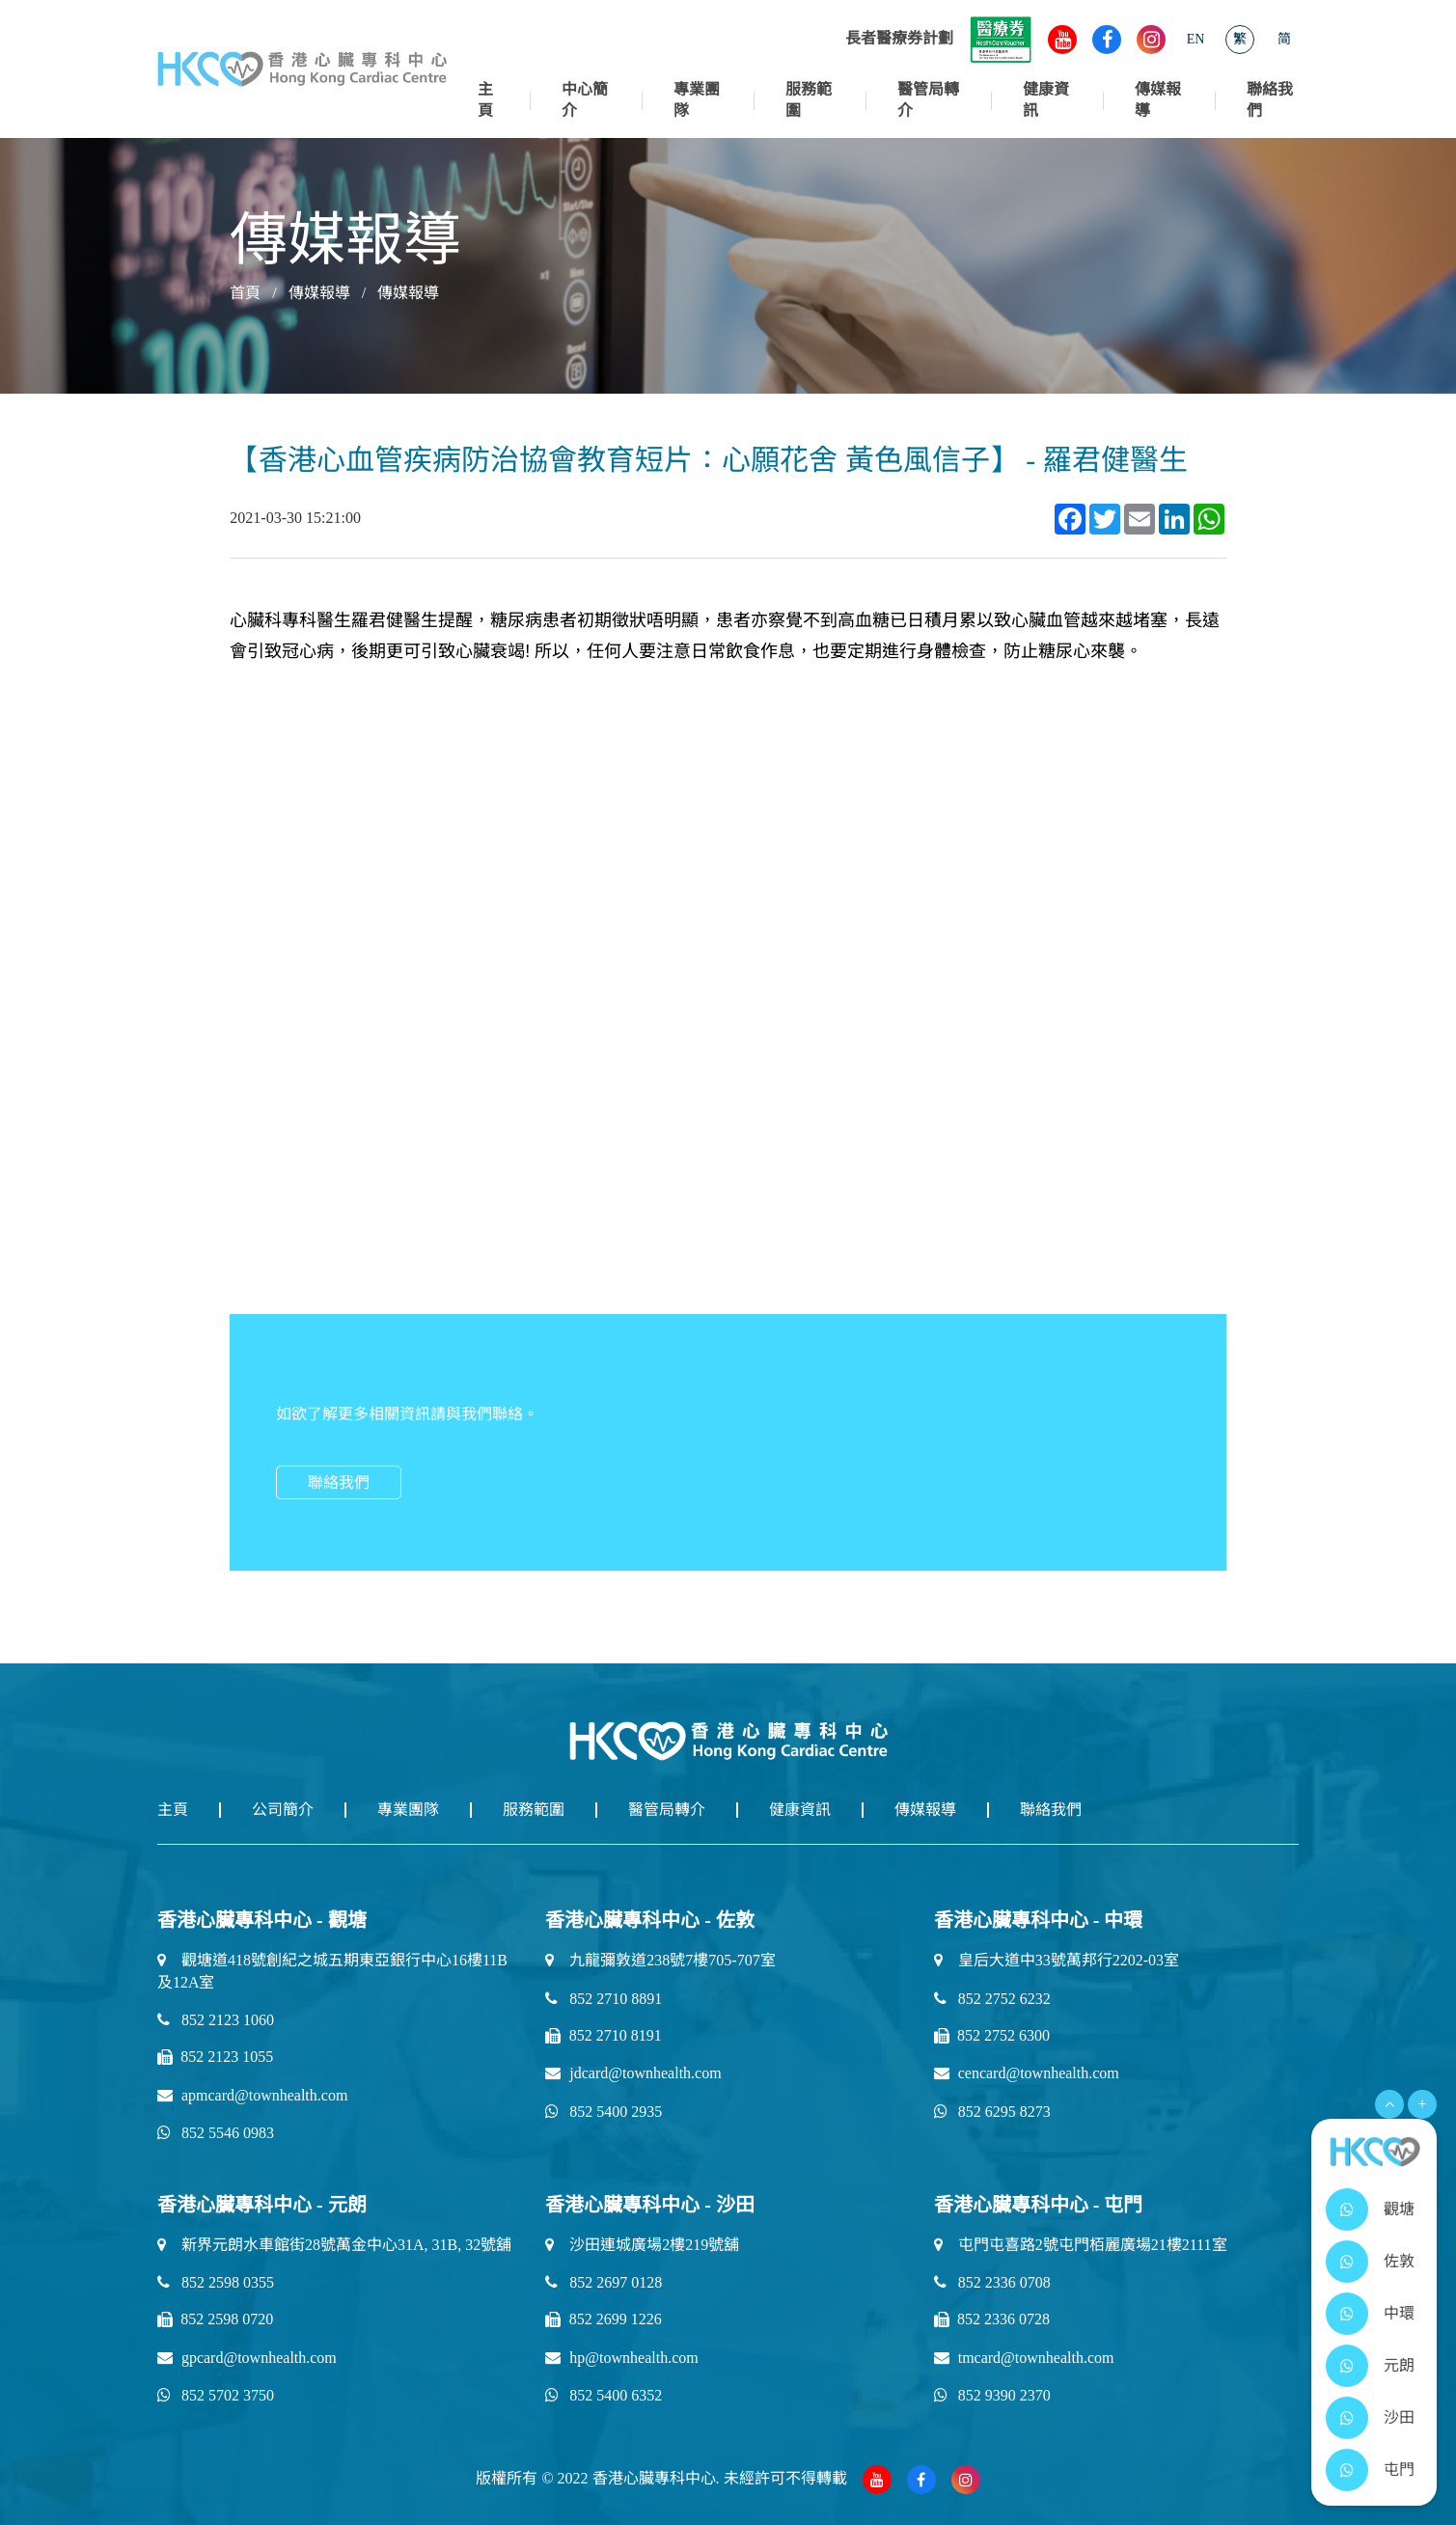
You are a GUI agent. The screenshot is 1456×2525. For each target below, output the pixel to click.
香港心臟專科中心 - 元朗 (262, 2204)
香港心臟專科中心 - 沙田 (650, 2204)
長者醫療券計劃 (938, 38)
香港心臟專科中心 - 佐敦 (650, 1920)
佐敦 (1399, 2261)
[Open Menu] (1389, 2104)
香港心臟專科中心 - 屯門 (1038, 2204)
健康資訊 (1046, 100)
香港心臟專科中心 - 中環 (1038, 1920)
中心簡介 (585, 100)
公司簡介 (283, 1809)
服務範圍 (808, 100)
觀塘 (1399, 2209)
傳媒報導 (1158, 100)
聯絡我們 (1270, 100)
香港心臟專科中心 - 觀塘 (262, 1920)
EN (1196, 39)
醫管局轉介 (928, 100)
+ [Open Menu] (1421, 2104)
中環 (1399, 2313)
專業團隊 (696, 100)
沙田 (1399, 2417)
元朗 (1399, 2365)
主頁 (485, 100)
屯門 (1399, 2469)
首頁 (245, 293)
